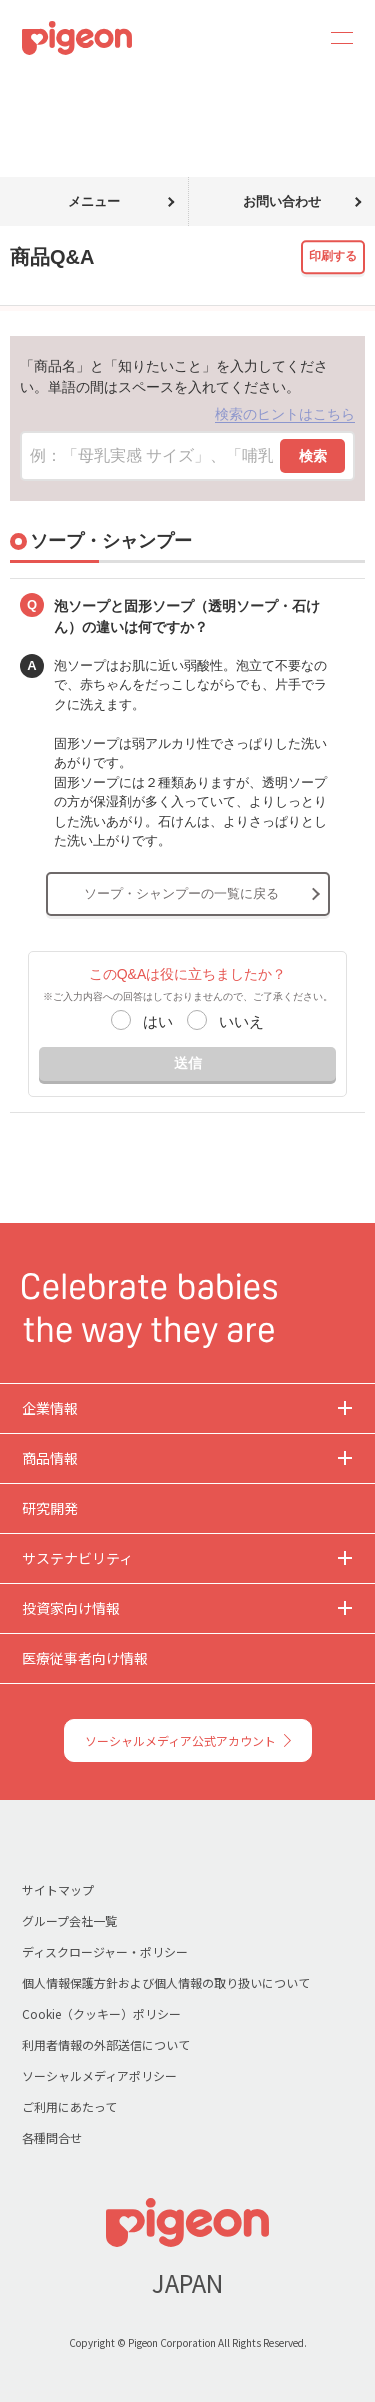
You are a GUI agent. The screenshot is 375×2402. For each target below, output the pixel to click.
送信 (188, 1063)
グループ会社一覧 (69, 1920)
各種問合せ (52, 2137)
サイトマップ (58, 1889)
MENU (335, 38)
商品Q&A (87, 88)
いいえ (241, 1021)
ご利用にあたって (69, 2106)
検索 (313, 456)
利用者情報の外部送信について (106, 2044)
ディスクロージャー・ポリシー (105, 1951)
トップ (23, 88)
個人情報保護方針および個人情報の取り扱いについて (166, 1982)
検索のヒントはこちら (285, 414)
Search (287, 38)
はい (158, 1021)
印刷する (333, 256)
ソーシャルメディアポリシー (99, 2075)
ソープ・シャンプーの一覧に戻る (181, 893)
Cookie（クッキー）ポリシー (101, 2013)
